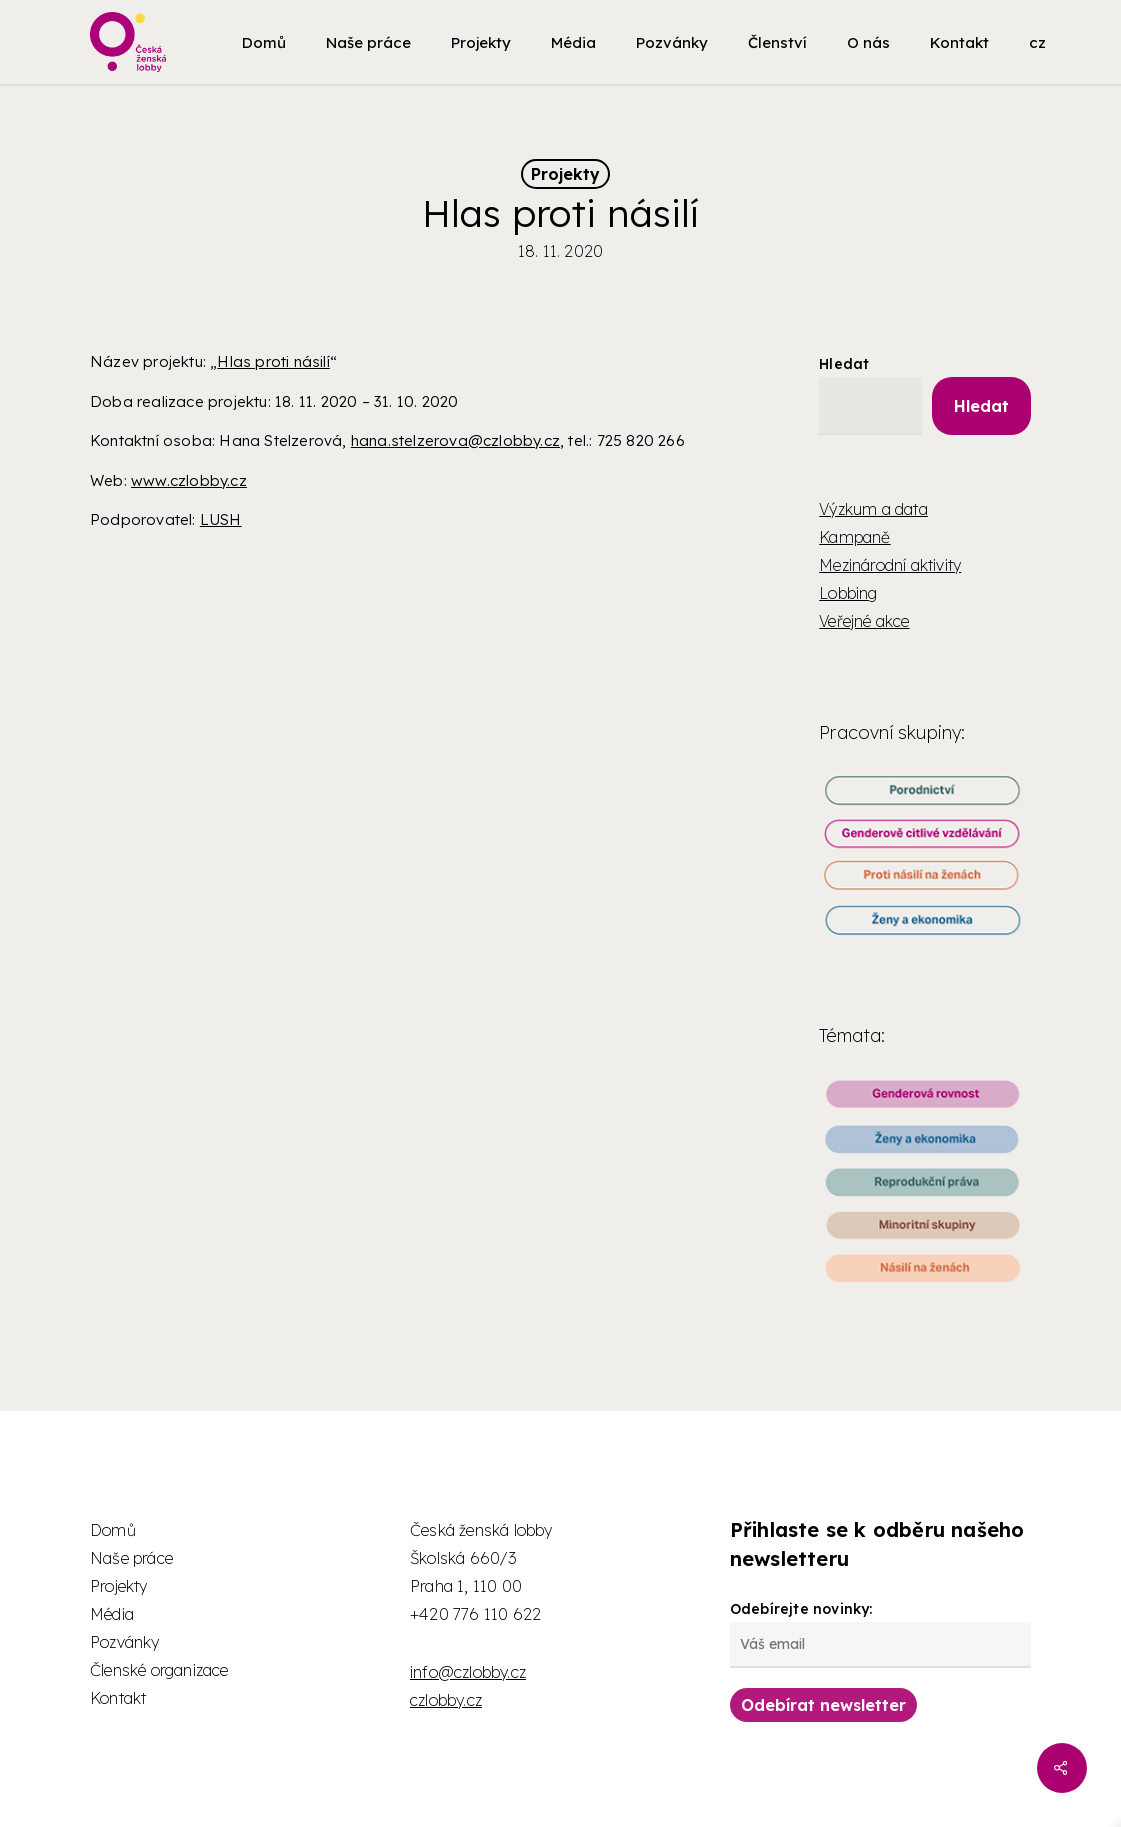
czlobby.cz (446, 1700)
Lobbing (848, 593)
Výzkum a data (873, 509)
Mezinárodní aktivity (890, 565)
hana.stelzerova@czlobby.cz (455, 440)
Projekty (565, 174)
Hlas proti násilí (273, 361)
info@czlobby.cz (468, 1672)
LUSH (221, 519)
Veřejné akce (864, 621)
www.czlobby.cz (189, 480)
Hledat (844, 364)
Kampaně (854, 537)
